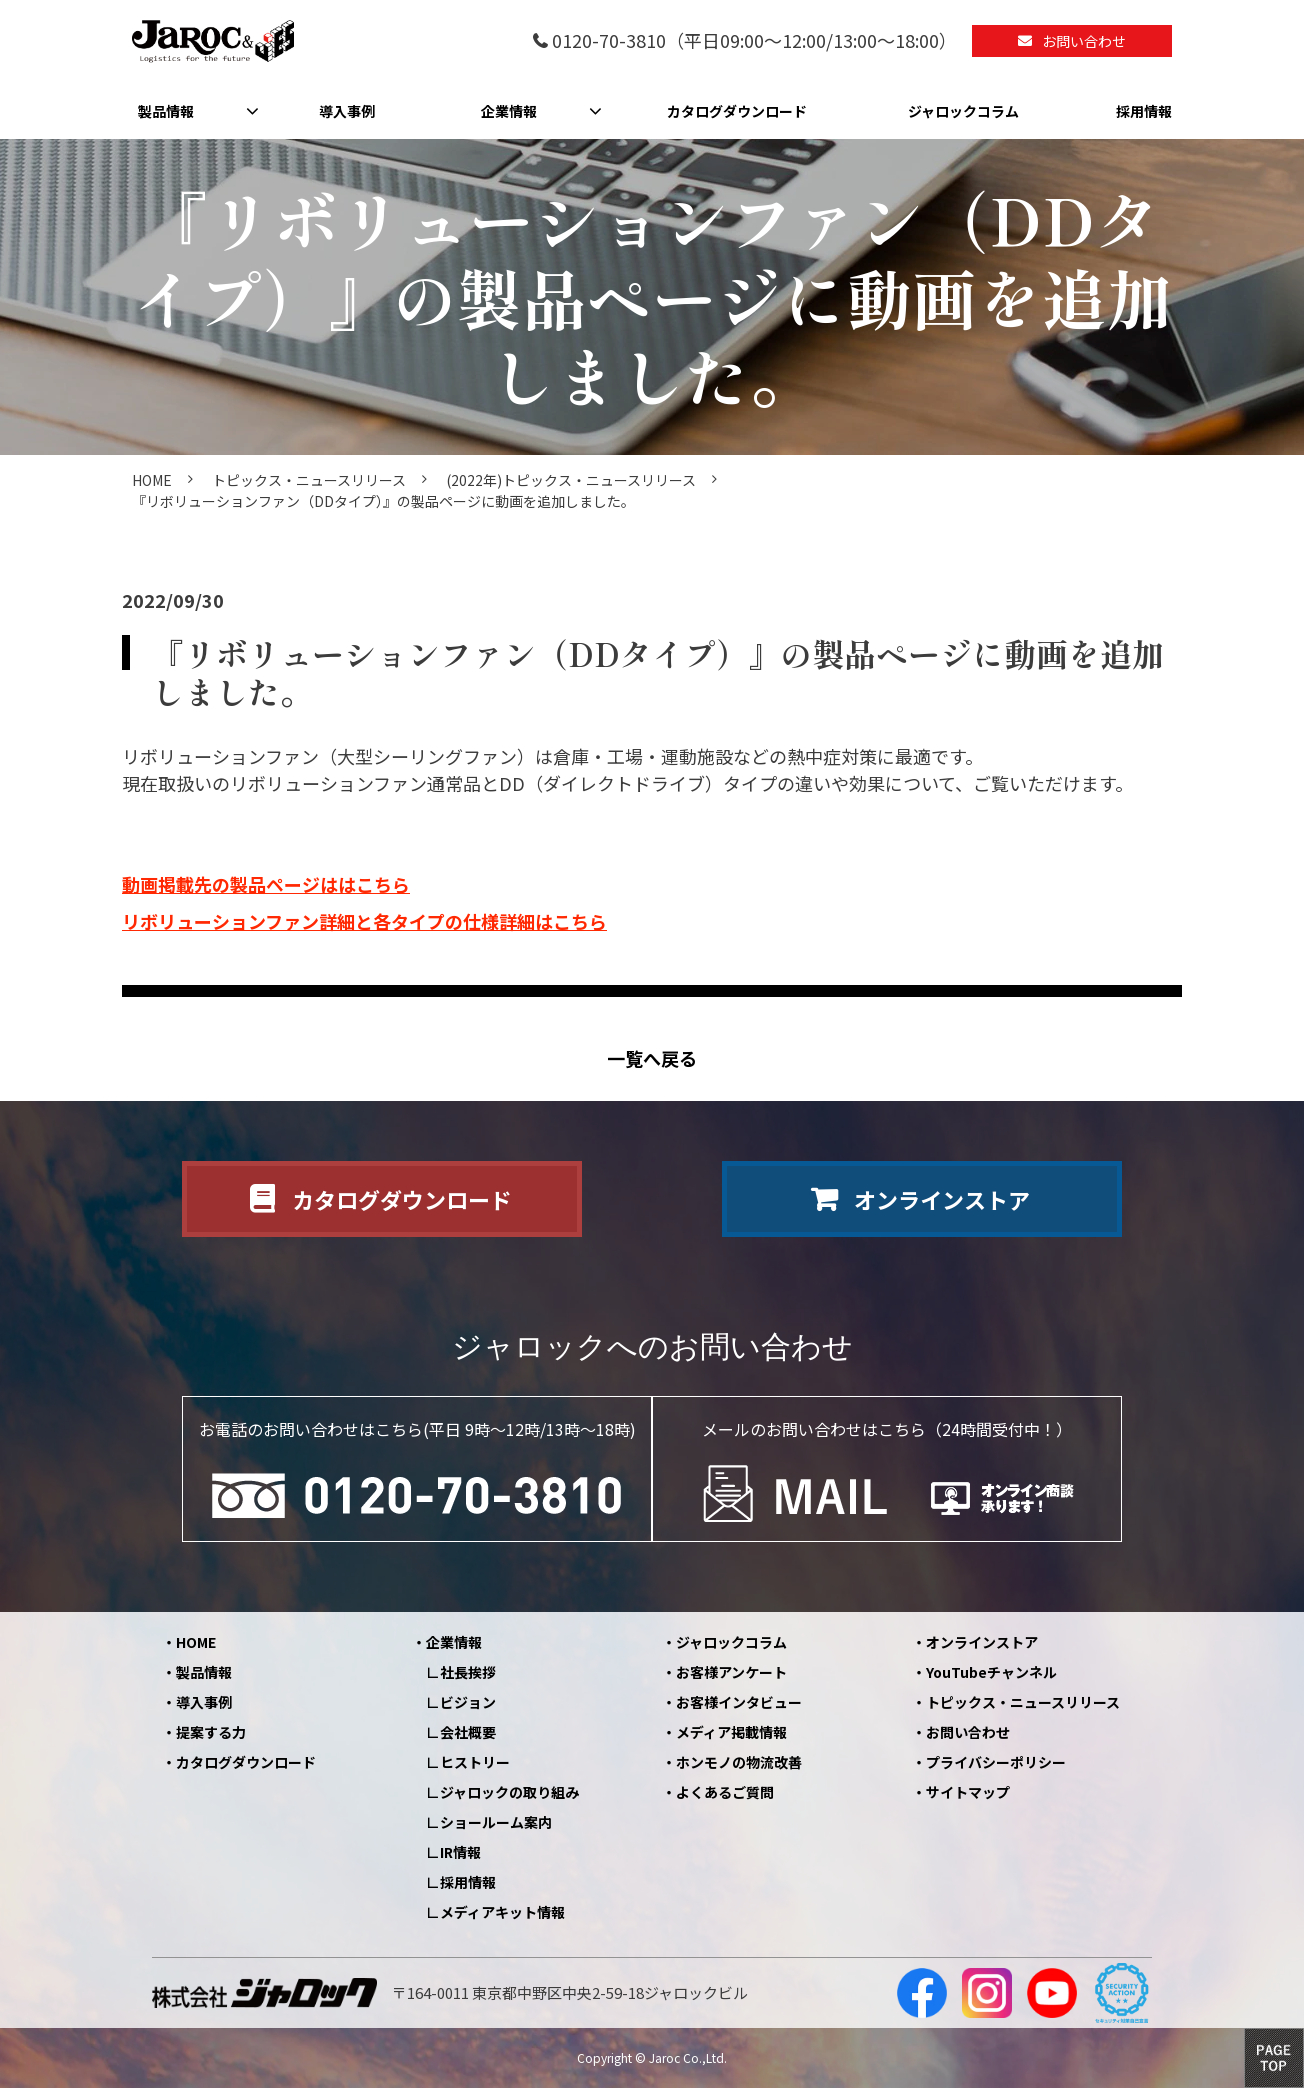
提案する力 (211, 1732)
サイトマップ (968, 1792)
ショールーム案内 (496, 1822)
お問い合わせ (1084, 41)
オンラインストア (942, 1199)
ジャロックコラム (963, 111)
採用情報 (1144, 111)
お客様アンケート (731, 1672)
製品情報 (166, 111)
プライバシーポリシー (996, 1762)
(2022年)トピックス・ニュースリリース (571, 480)
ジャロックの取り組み (509, 1792)
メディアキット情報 (502, 1912)
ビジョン (468, 1702)
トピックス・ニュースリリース (309, 480)
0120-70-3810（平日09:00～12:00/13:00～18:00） (754, 41)
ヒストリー (475, 1762)
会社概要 (468, 1732)
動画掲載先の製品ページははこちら (266, 884)
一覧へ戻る (652, 1058)
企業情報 (509, 111)
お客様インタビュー (739, 1702)
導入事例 (347, 111)
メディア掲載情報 (731, 1732)
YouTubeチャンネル (991, 1672)
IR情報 (460, 1852)
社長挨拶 (468, 1672)
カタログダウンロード (737, 111)
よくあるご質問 (725, 1792)
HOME (152, 480)
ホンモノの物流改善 (739, 1762)
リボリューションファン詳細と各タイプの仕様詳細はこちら (364, 921)
